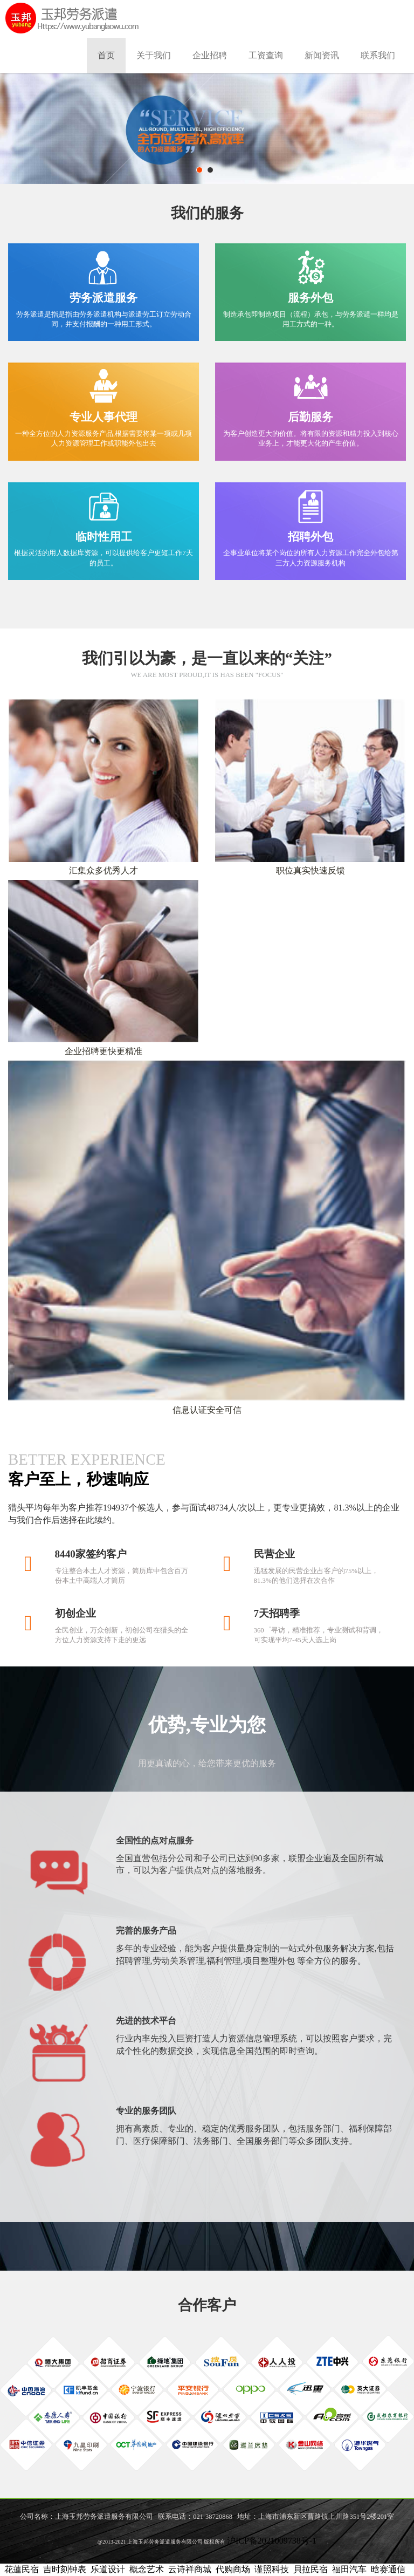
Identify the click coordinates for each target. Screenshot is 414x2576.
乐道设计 (108, 2569)
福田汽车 (349, 2569)
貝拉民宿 (310, 2569)
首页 (106, 55)
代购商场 (233, 2569)
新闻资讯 (322, 55)
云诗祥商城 (189, 2569)
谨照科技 (271, 2569)
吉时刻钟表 (64, 2569)
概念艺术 (146, 2569)
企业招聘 (209, 55)
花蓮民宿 (21, 2569)
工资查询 (266, 55)
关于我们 (153, 55)
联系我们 (378, 55)
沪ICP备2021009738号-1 (271, 2540)
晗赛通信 (388, 2569)
